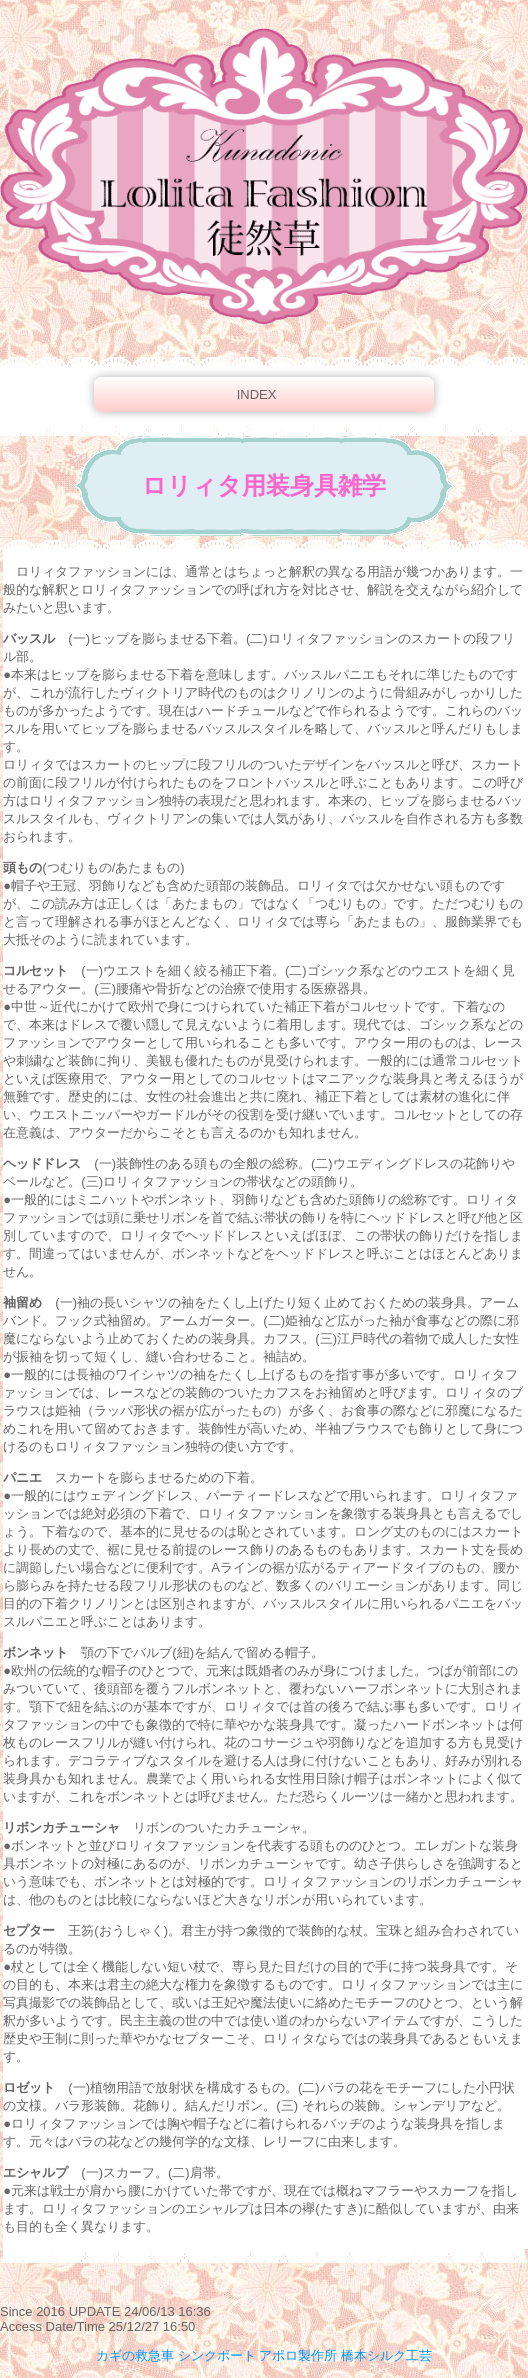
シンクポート (217, 2355)
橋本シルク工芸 (386, 2355)
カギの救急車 (135, 2355)
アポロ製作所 (298, 2355)
